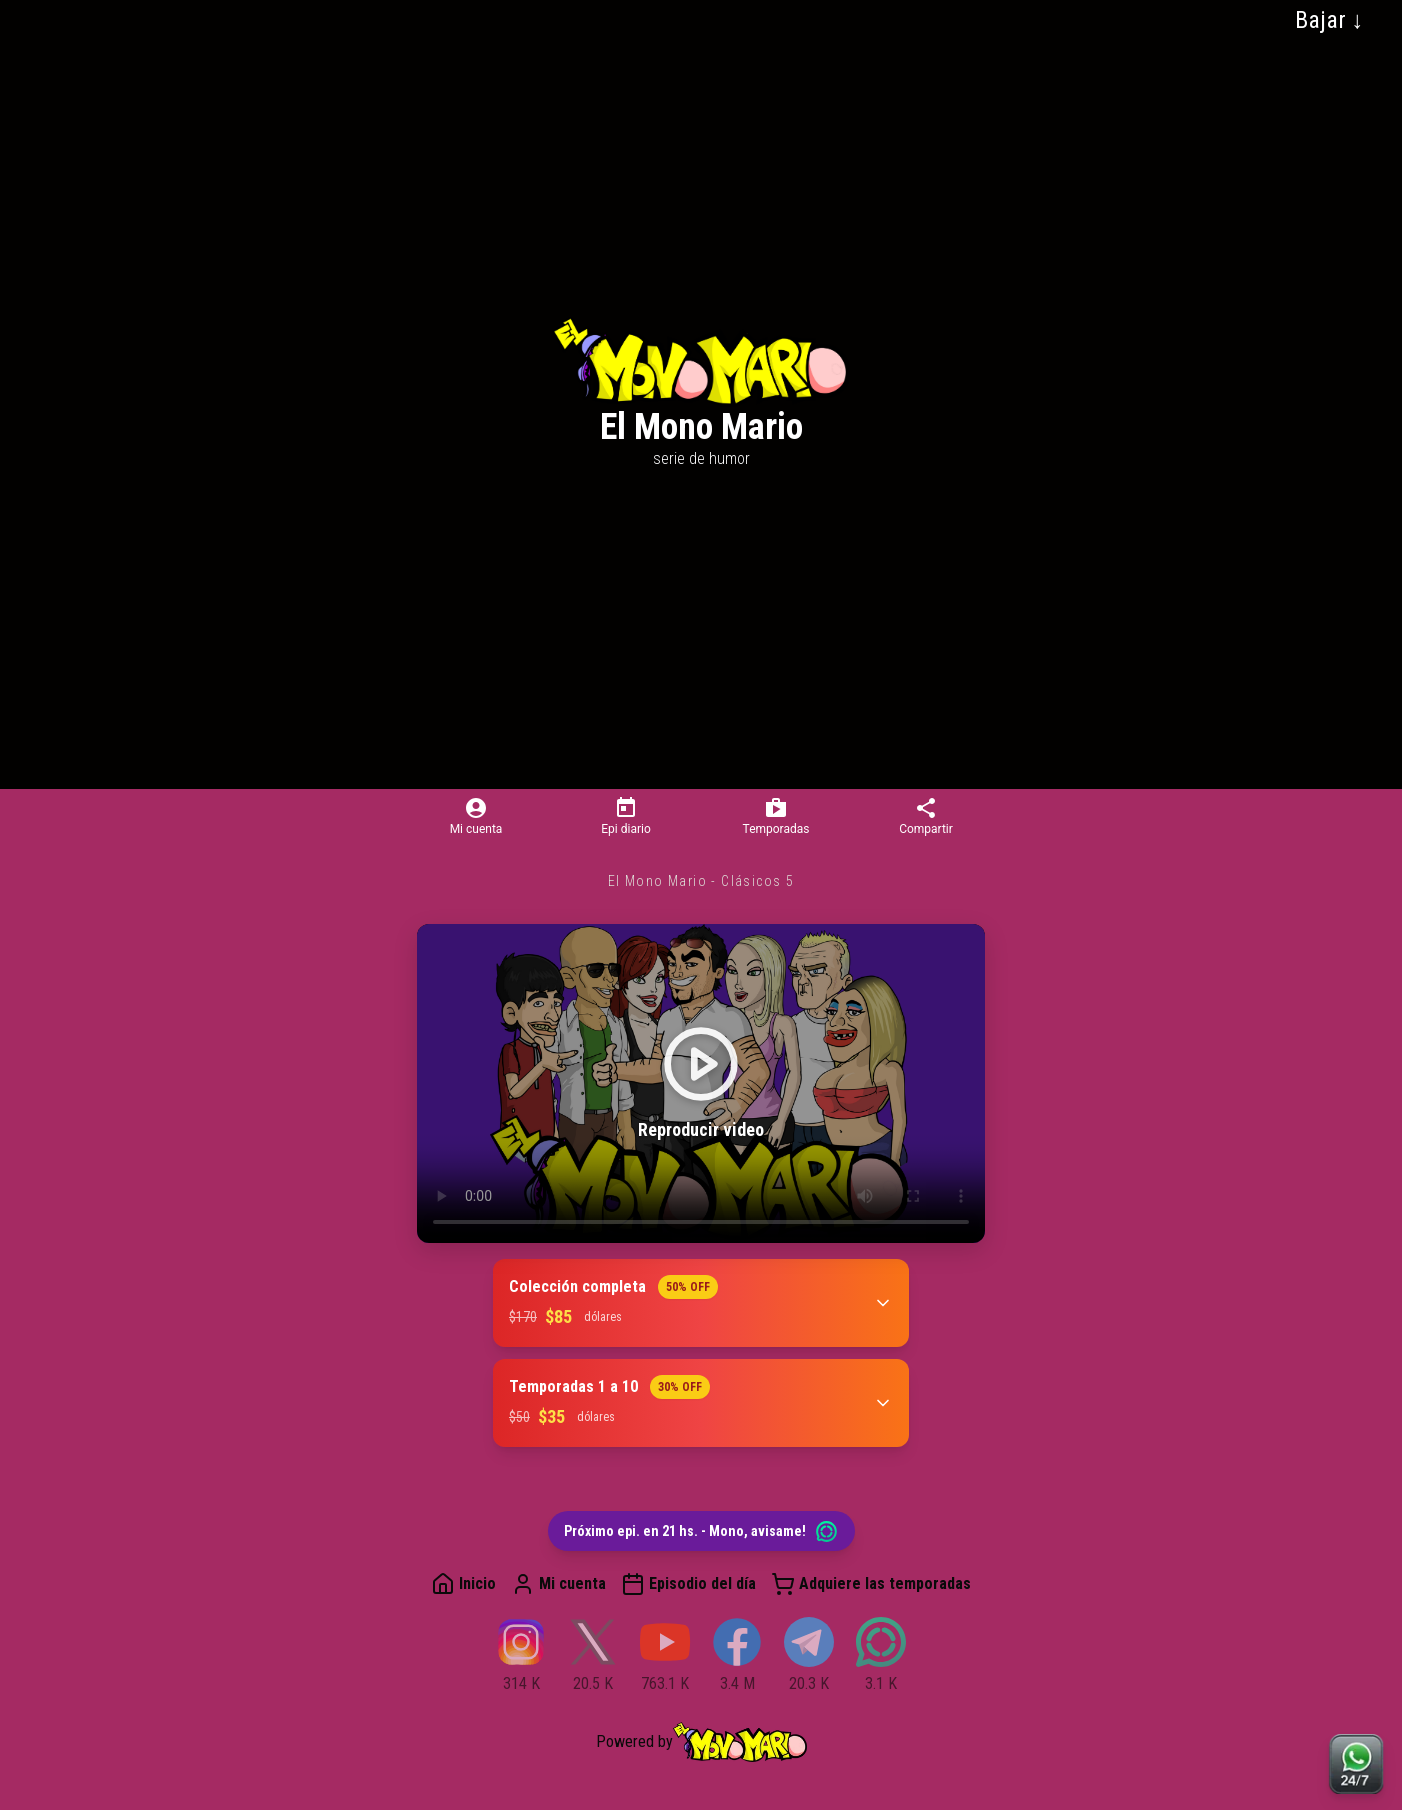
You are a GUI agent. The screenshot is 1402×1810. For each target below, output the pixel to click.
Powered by (701, 1742)
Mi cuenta (558, 1584)
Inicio (463, 1584)
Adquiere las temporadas (871, 1584)
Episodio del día (688, 1584)
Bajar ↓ (1329, 20)
